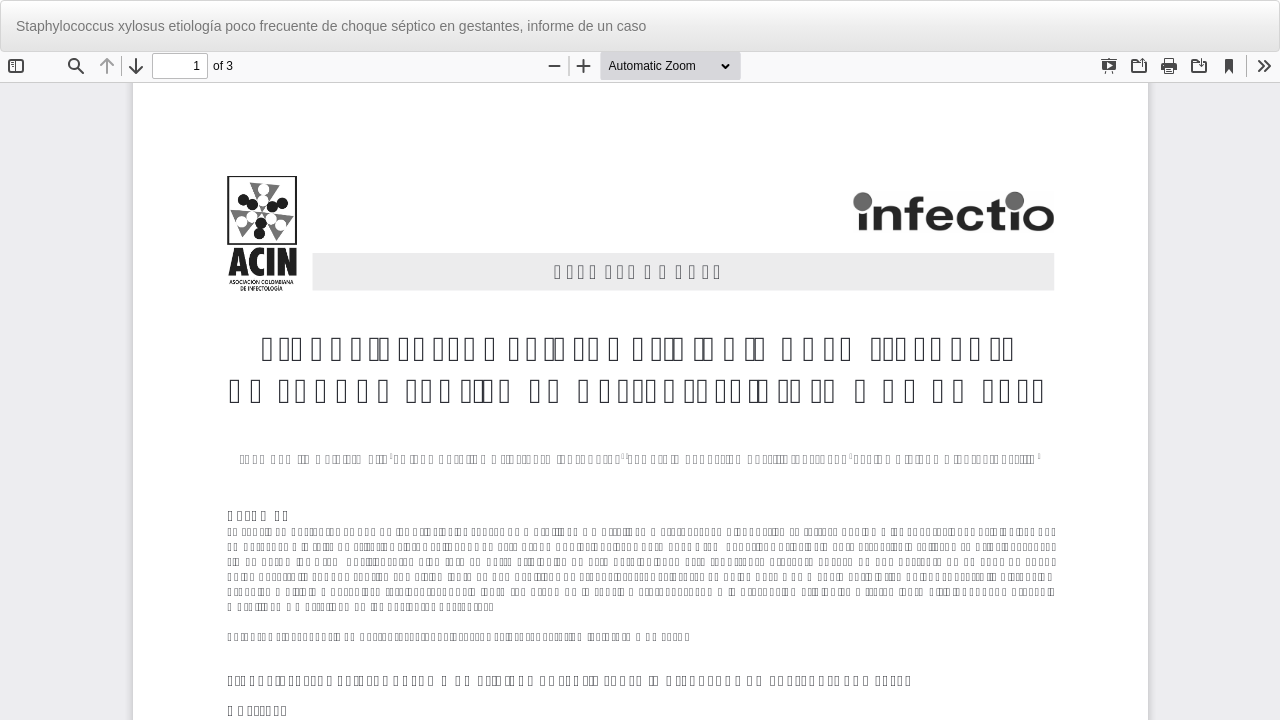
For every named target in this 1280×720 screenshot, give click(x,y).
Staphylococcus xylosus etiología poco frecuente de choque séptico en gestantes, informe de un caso (331, 26)
